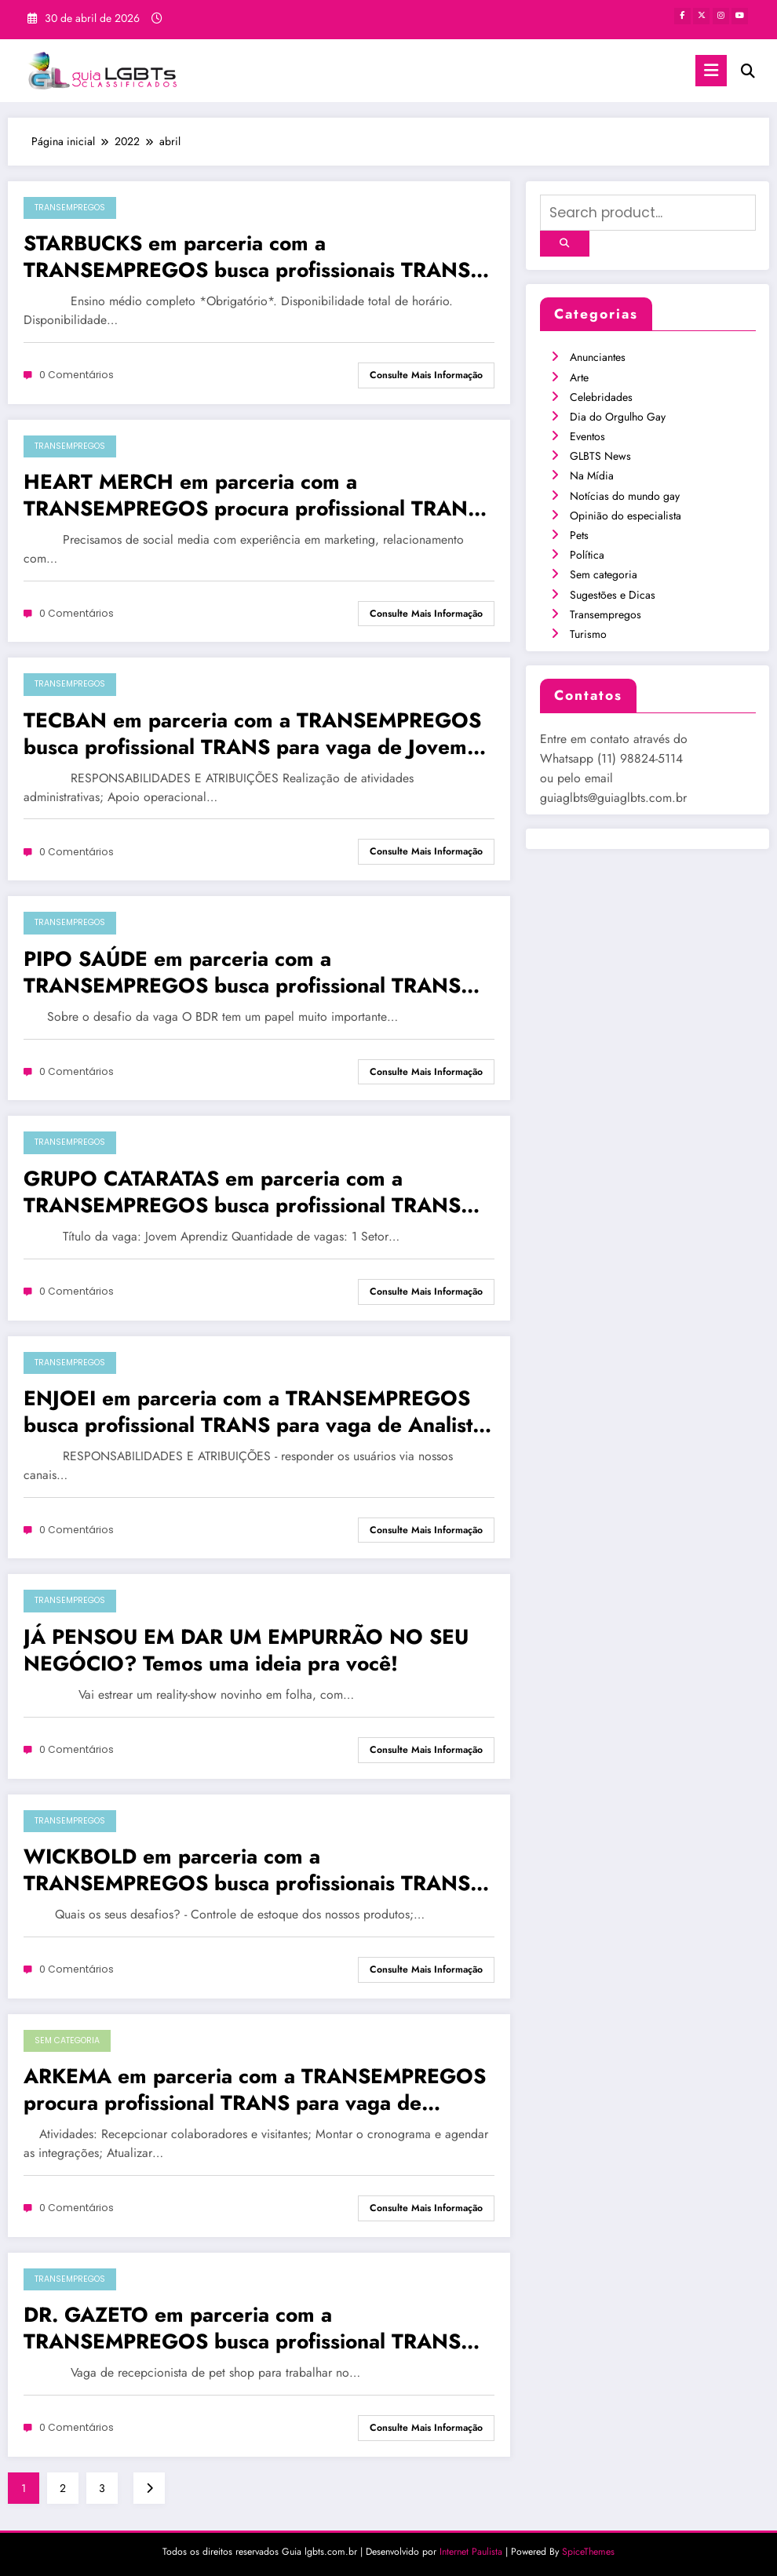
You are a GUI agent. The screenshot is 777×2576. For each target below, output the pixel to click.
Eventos (587, 436)
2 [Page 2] (63, 2488)
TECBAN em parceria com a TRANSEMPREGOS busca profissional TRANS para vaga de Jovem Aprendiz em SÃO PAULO (252, 733)
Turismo (588, 634)
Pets (579, 535)
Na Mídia (592, 475)
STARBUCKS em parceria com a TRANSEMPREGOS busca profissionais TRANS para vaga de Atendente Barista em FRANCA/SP (257, 256)
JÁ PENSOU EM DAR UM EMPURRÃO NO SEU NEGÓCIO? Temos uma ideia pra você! (246, 1650)
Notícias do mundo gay (625, 496)
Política (587, 555)
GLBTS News (600, 456)
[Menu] (711, 70)
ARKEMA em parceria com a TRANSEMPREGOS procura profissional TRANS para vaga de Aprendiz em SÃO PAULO (255, 2089)
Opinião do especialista (625, 515)
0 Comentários (76, 374)
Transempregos (70, 207)
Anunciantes (598, 357)
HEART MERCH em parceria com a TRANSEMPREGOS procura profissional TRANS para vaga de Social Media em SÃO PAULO (252, 495)
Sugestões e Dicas (612, 595)
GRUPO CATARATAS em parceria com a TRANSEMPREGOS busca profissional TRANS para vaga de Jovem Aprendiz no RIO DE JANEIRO (242, 1192)
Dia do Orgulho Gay (618, 416)
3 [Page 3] (102, 2488)
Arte (579, 377)
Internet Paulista (471, 2552)
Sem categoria (67, 2040)
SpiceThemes (588, 2552)
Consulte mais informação (426, 375)
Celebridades (601, 397)
